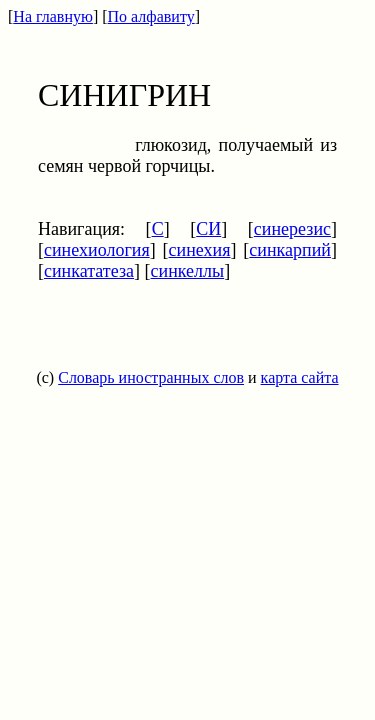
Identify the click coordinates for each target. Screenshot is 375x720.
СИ (208, 229)
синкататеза (89, 271)
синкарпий (290, 250)
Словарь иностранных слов (151, 377)
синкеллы (188, 271)
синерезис (292, 229)
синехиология (97, 250)
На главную (53, 16)
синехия (200, 250)
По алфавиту (151, 16)
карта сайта (300, 377)
